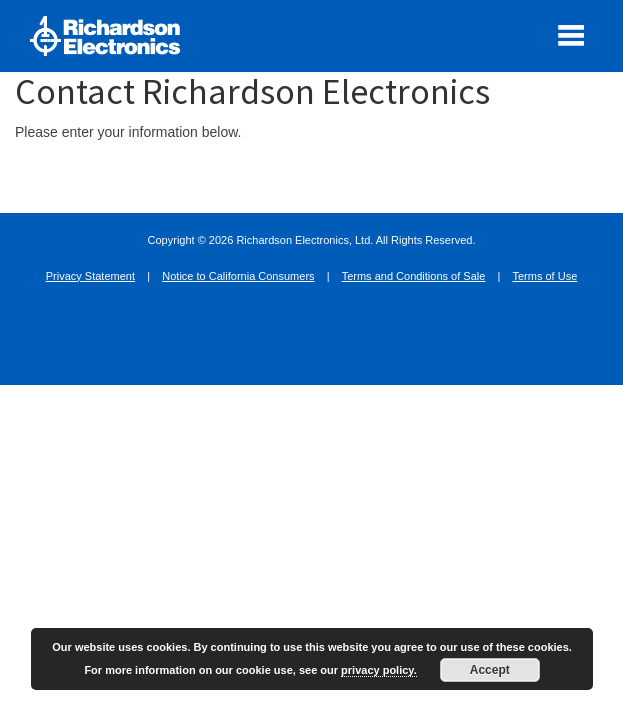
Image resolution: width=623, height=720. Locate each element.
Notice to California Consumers (238, 276)
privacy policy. (379, 670)
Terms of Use (544, 276)
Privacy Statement (90, 276)
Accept (490, 670)
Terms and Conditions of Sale (414, 276)
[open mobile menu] (571, 35)
